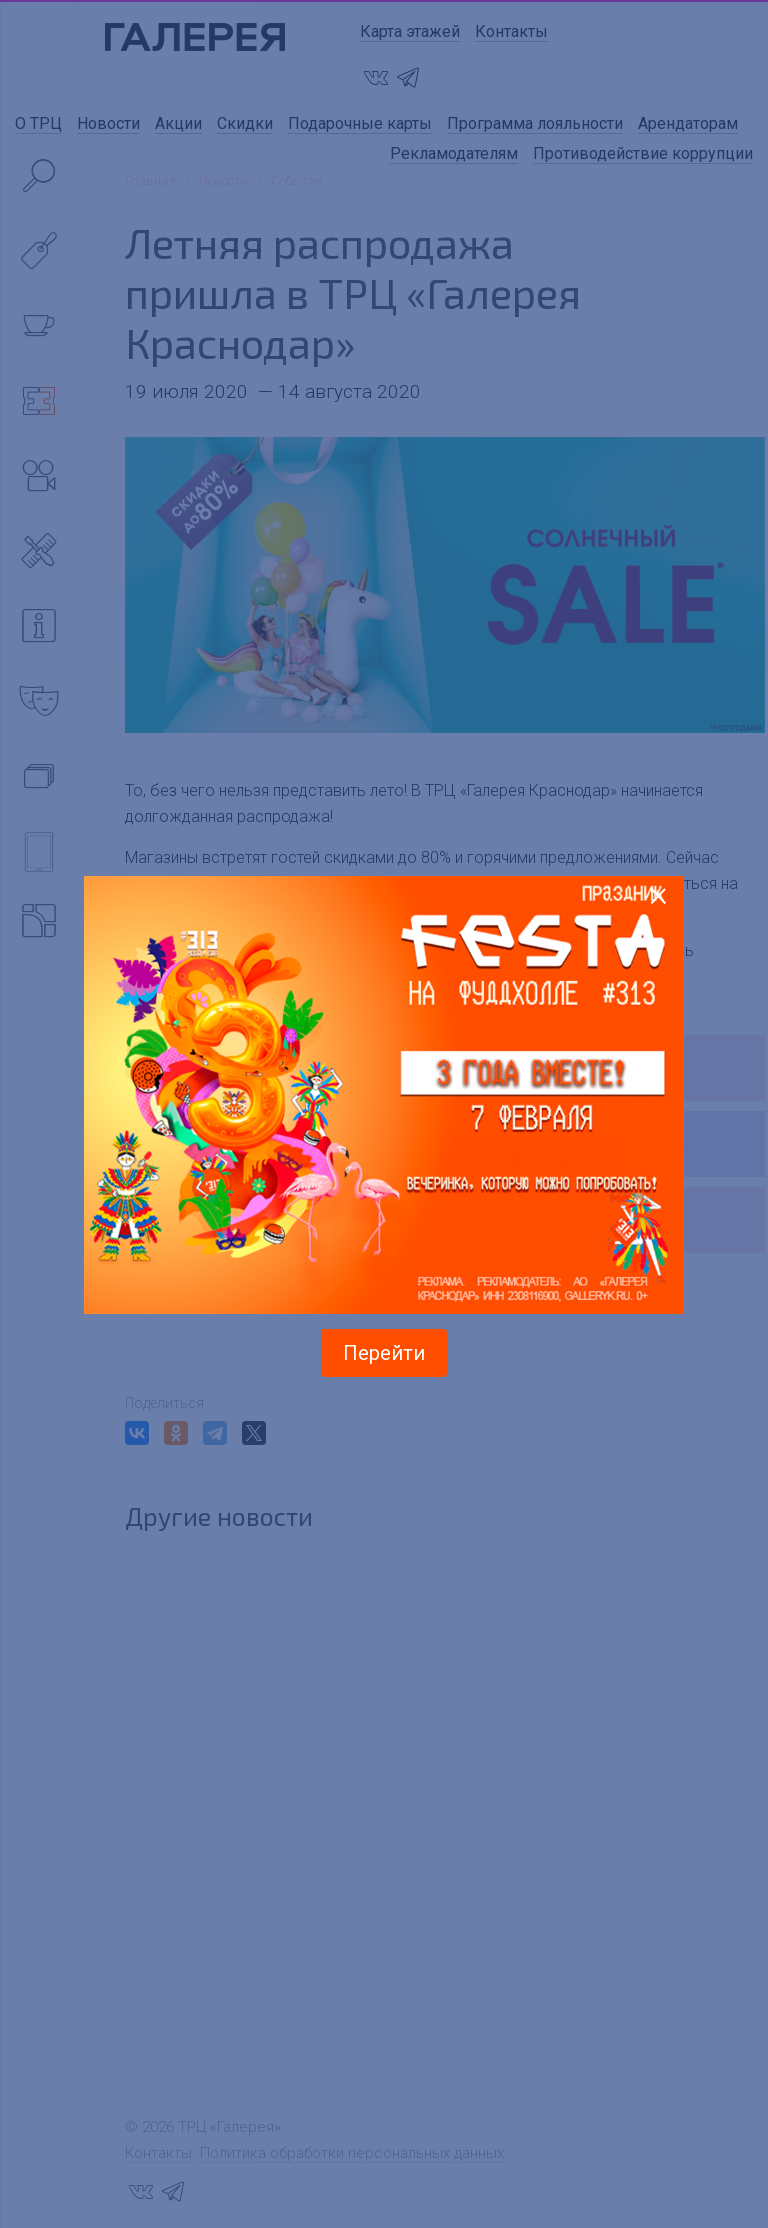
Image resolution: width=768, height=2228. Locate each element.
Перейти (384, 1353)
